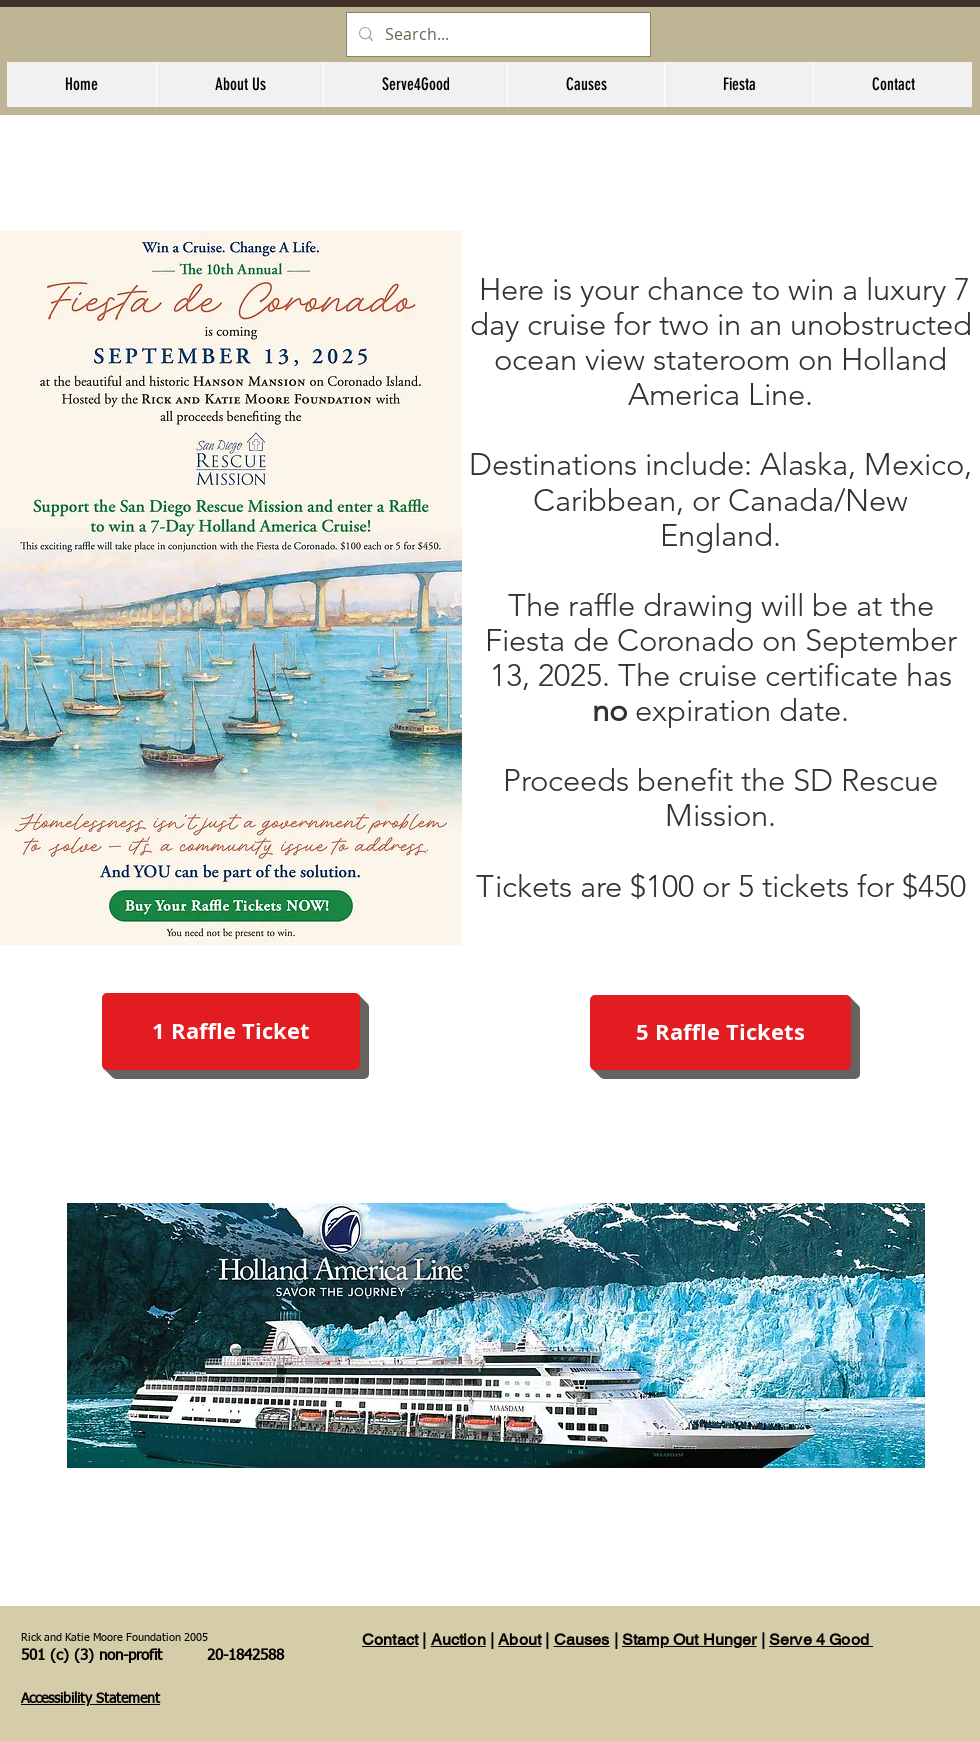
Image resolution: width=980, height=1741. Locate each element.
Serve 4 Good (821, 1639)
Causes (582, 1639)
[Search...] (496, 34)
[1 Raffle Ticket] (231, 1031)
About (519, 1639)
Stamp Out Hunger (689, 1639)
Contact (390, 1639)
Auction (458, 1639)
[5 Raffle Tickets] (720, 1032)
